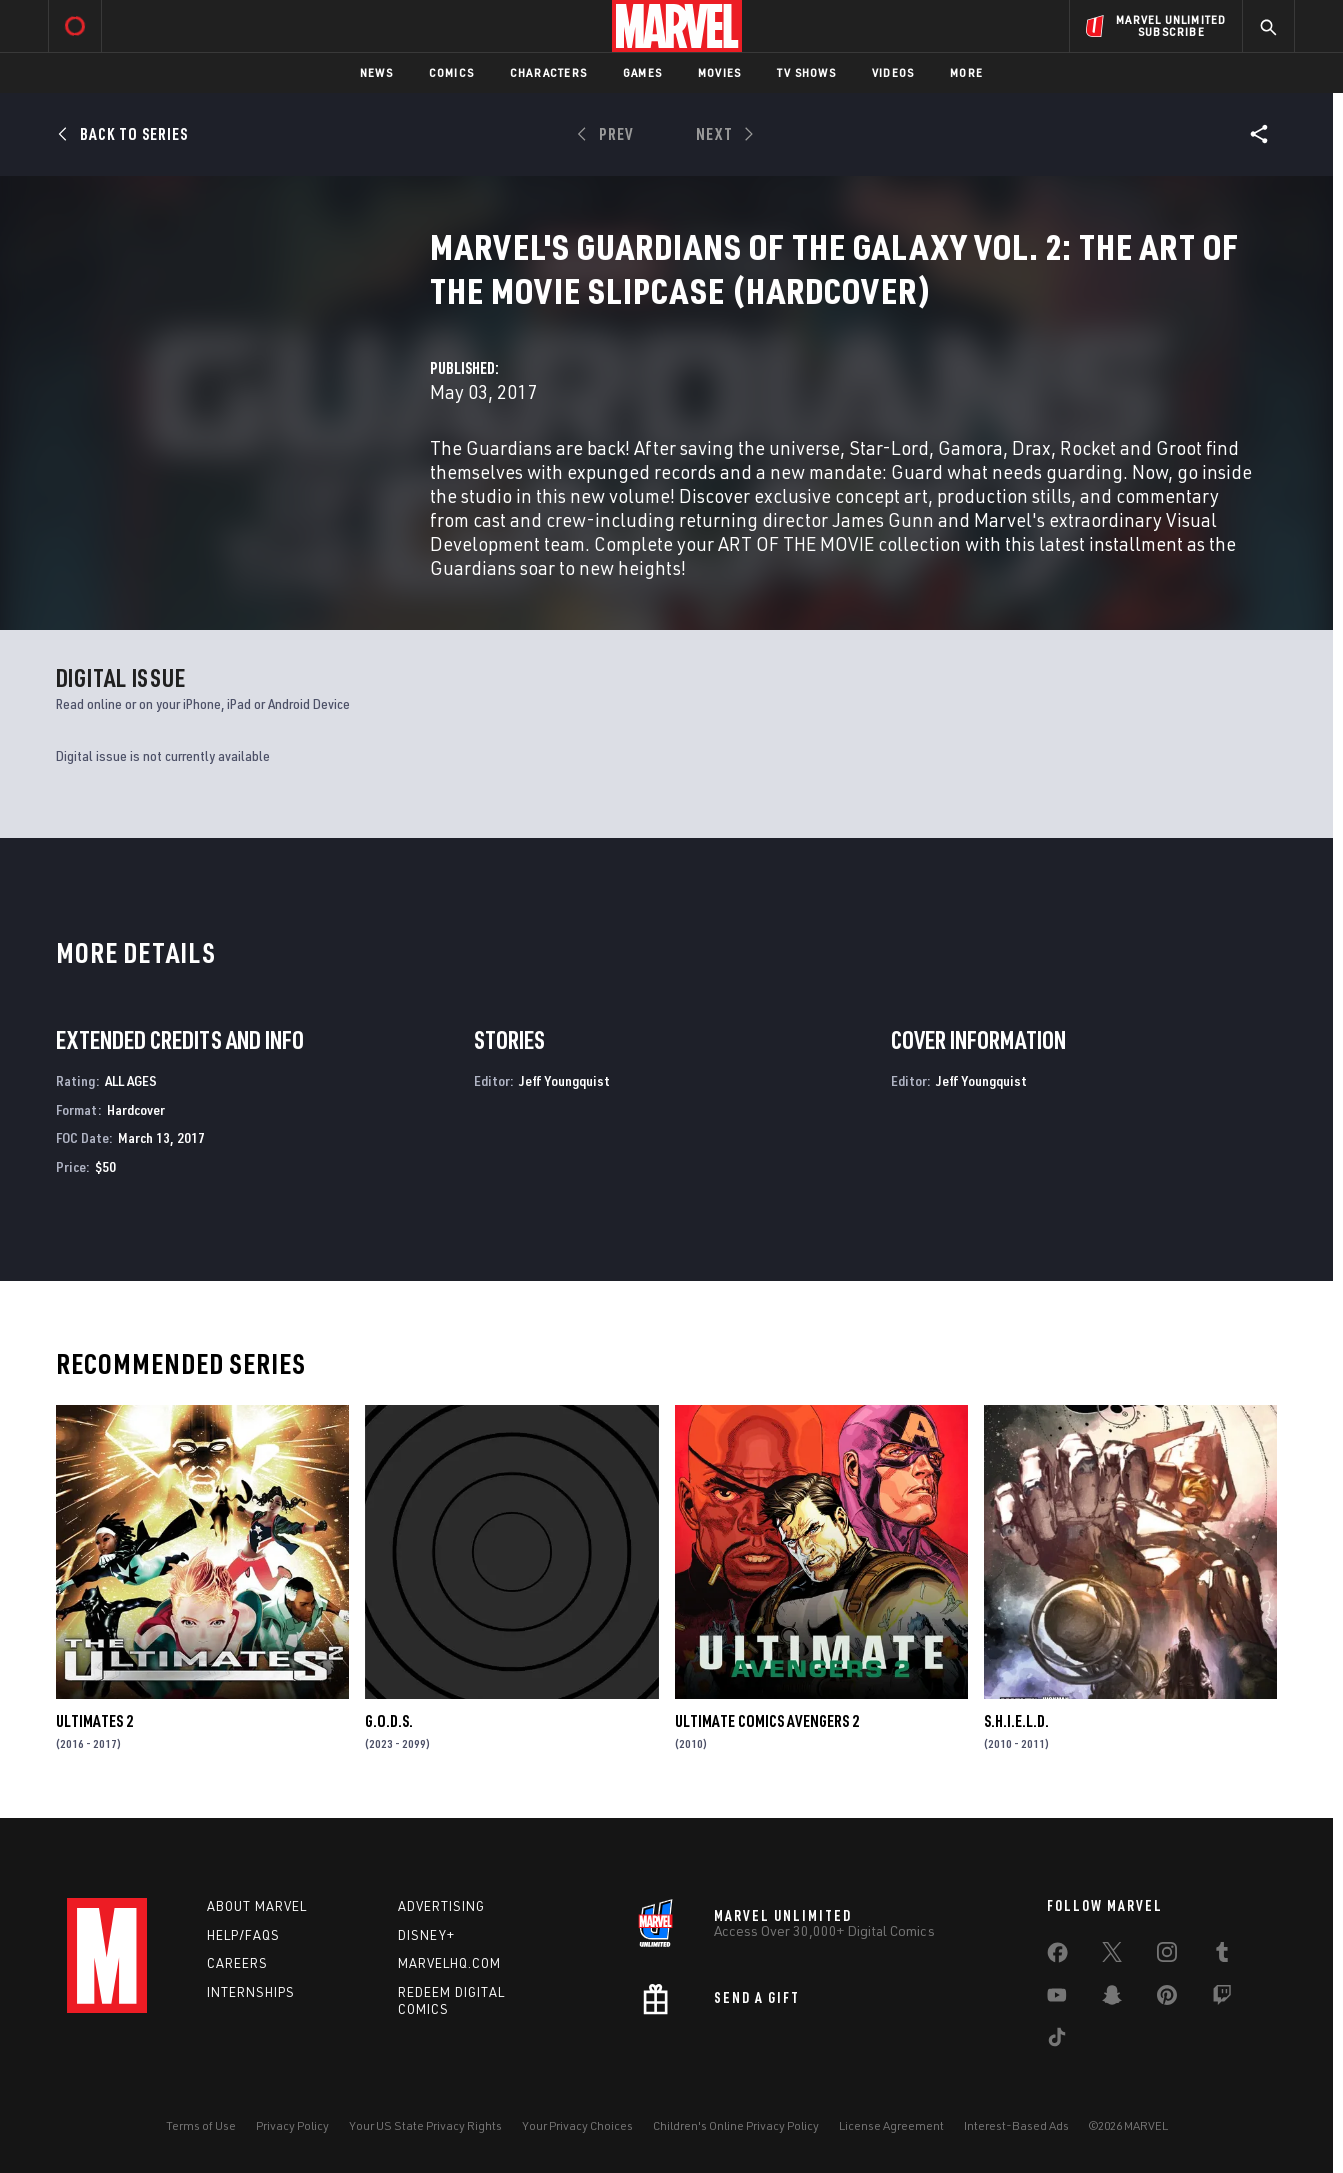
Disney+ (426, 1935)
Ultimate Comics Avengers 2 (767, 1721)
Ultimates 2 (94, 1721)
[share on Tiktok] (1057, 2041)
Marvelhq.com (449, 1963)
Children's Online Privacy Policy (736, 2125)
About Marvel (257, 1906)
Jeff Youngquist (564, 1080)
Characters (548, 72)
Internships (251, 1992)
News (376, 72)
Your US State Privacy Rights (425, 2125)
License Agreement (891, 2125)
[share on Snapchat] (1112, 1999)
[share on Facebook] (1057, 1957)
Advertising (441, 1906)
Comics (451, 72)
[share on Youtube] (1057, 1999)
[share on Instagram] (1167, 1956)
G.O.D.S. (389, 1721)
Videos (893, 72)
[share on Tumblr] (1222, 1956)
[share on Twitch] (1222, 1999)
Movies (719, 72)
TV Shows (806, 72)
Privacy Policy (292, 2125)
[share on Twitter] (1112, 1956)
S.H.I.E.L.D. (1016, 1721)
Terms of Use (201, 2125)
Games (642, 72)
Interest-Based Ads (1016, 2125)
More (966, 72)
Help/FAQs (243, 1935)
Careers (237, 1963)
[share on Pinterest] (1167, 1999)
